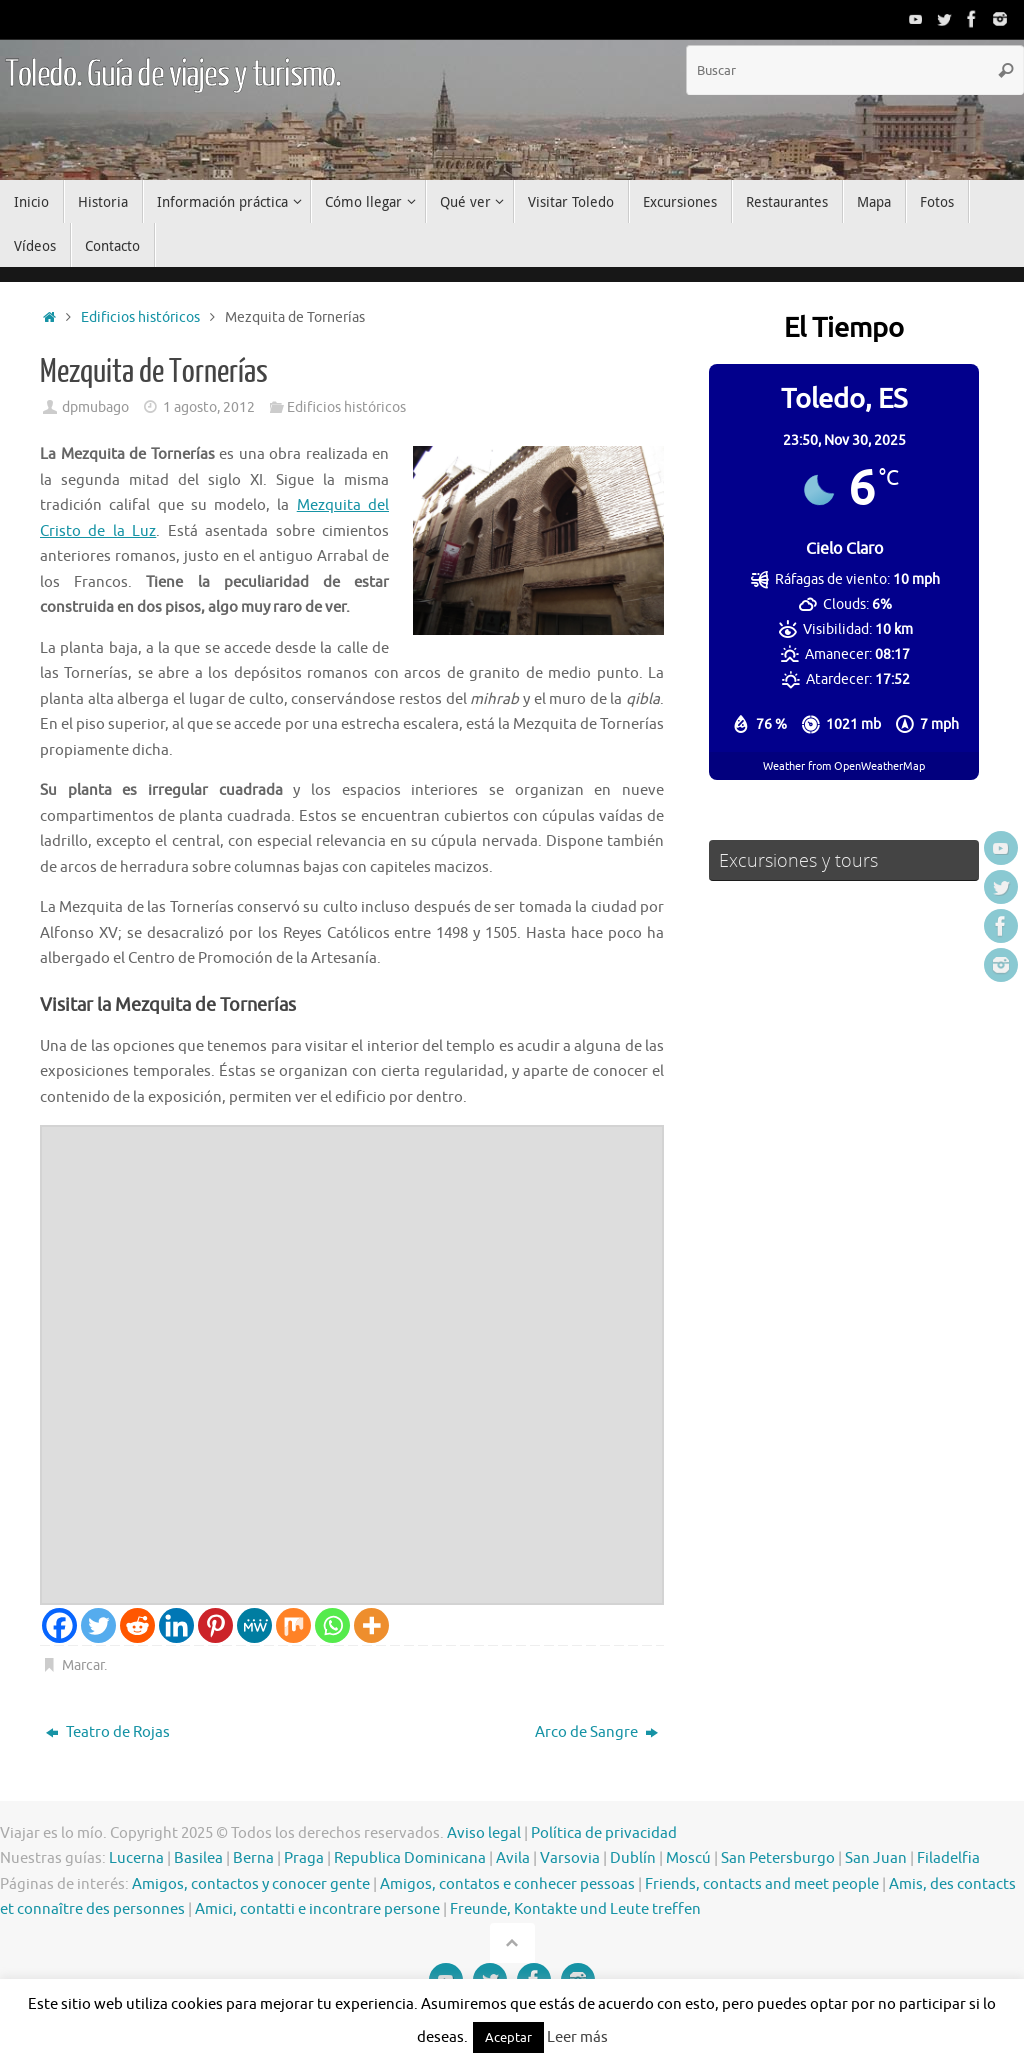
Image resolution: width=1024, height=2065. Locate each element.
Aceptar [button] (508, 2037)
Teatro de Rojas (108, 1732)
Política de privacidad (604, 1833)
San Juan (876, 1858)
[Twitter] (98, 1625)
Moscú (688, 1858)
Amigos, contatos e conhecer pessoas (507, 1884)
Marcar (83, 1665)
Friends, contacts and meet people (762, 1884)
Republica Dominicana (410, 1858)
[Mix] (293, 1625)
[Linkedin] (176, 1625)
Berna (253, 1858)
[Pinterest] (215, 1625)
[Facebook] (59, 1625)
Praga (304, 1858)
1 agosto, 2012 (209, 407)
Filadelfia (948, 1858)
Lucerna (136, 1858)
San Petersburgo (778, 1858)
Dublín (633, 1858)
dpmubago (95, 407)
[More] (371, 1625)
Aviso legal (484, 1833)
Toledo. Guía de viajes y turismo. (172, 75)
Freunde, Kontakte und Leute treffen (575, 1909)
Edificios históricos (140, 317)
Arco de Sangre (596, 1732)
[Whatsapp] (332, 1625)
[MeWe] (254, 1625)
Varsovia (570, 1858)
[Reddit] (137, 1625)
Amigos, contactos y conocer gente (251, 1884)
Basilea (198, 1858)
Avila (513, 1858)
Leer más (577, 2037)
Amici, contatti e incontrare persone (317, 1909)
